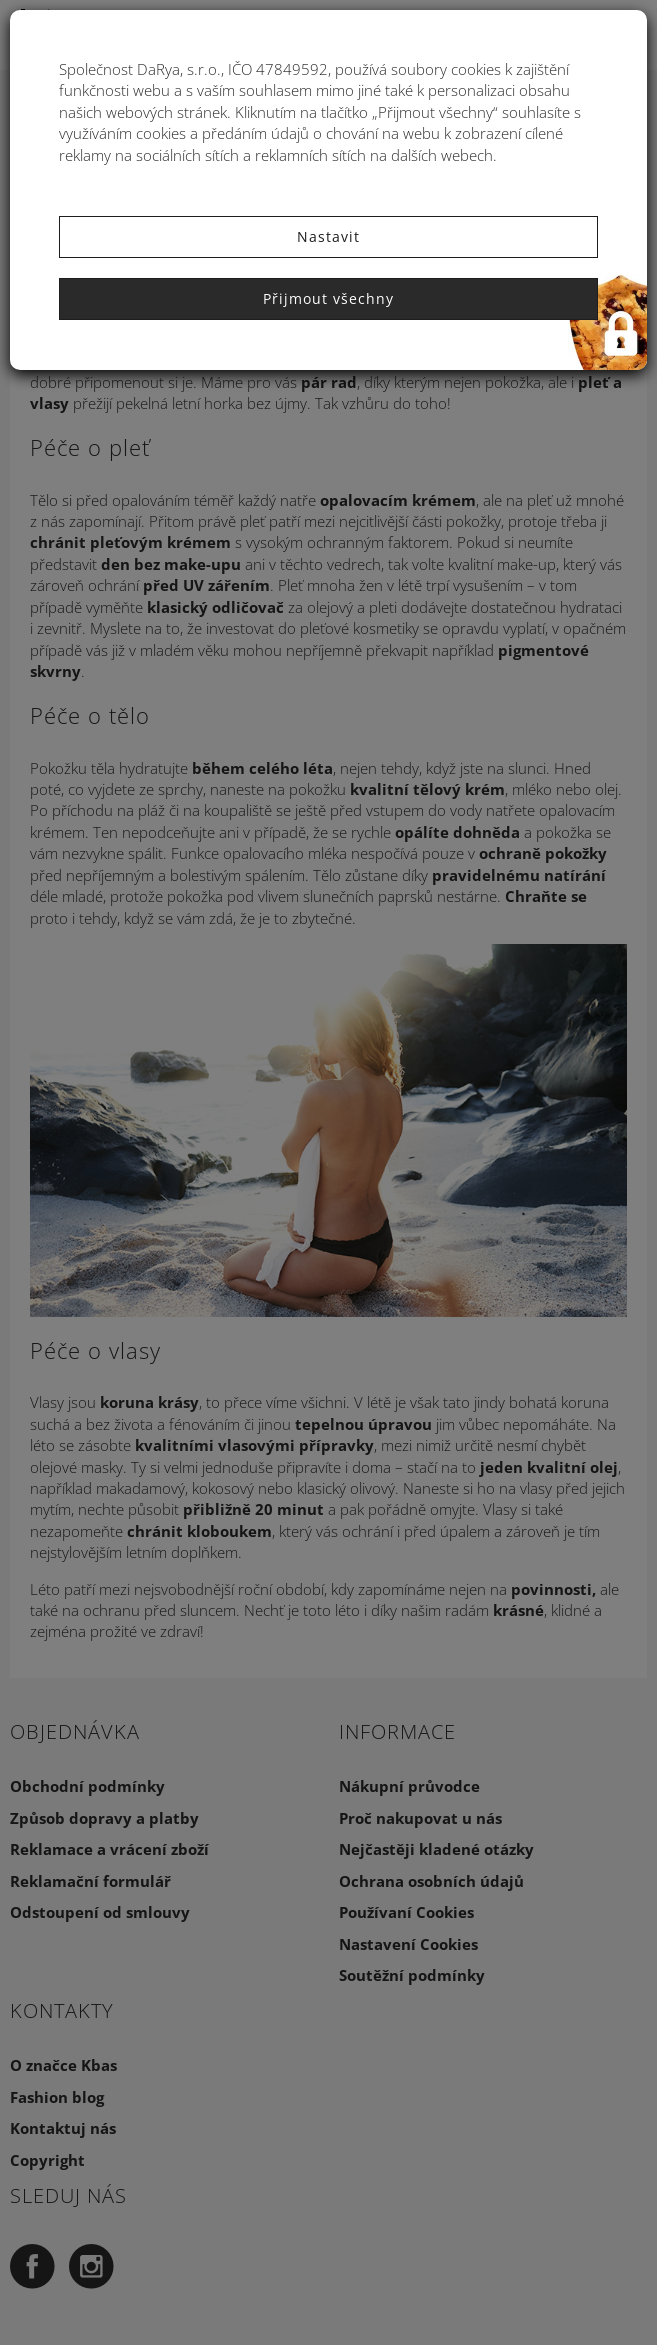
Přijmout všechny (328, 298)
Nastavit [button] (328, 236)
